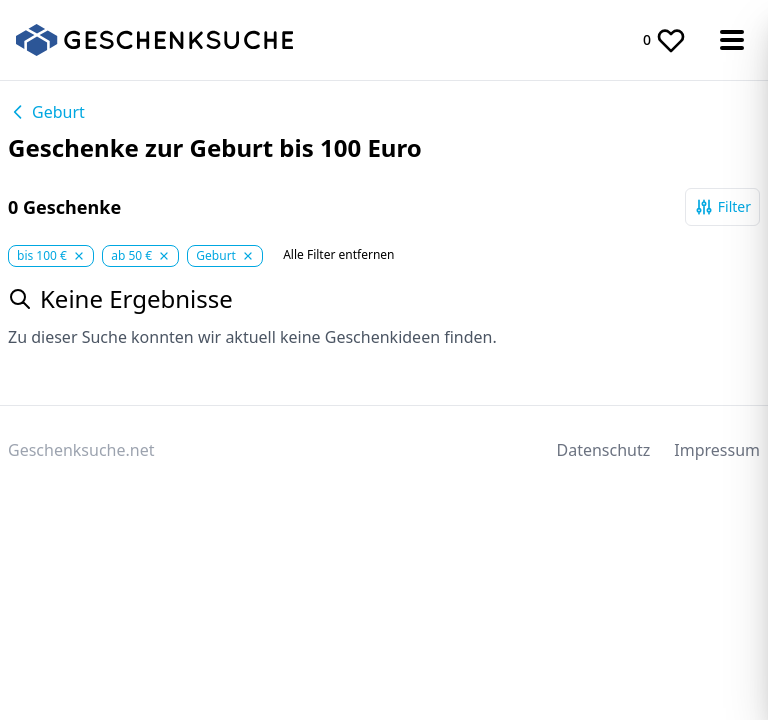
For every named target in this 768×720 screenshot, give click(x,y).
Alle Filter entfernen (338, 255)
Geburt (46, 112)
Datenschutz (604, 450)
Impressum (717, 450)
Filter (722, 207)
